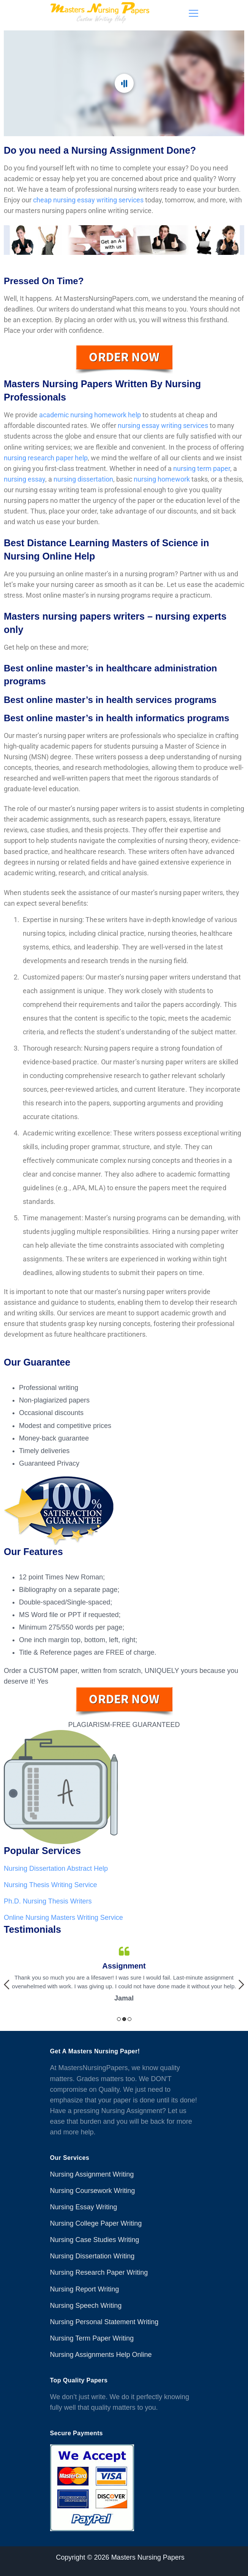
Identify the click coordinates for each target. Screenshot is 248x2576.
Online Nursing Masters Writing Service (63, 1917)
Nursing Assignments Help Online (101, 2354)
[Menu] (193, 13)
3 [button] (129, 2019)
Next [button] (241, 1984)
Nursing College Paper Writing (96, 2223)
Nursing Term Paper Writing (92, 2338)
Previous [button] (6, 1984)
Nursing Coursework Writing (92, 2190)
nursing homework (162, 479)
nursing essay (24, 479)
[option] (124, 1974)
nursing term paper (201, 468)
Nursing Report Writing (84, 2289)
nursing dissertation (83, 479)
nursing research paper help (46, 458)
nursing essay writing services (163, 425)
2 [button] (124, 2019)
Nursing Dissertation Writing (92, 2256)
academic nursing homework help (90, 415)
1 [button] (119, 2019)
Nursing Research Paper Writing (99, 2272)
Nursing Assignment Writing (92, 2174)
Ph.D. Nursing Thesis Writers (48, 1901)
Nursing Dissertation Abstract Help (56, 1868)
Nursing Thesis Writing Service (50, 1885)
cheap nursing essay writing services (88, 200)
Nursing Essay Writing (83, 2207)
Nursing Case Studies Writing (94, 2240)
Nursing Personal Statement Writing (104, 2322)
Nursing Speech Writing (86, 2305)
